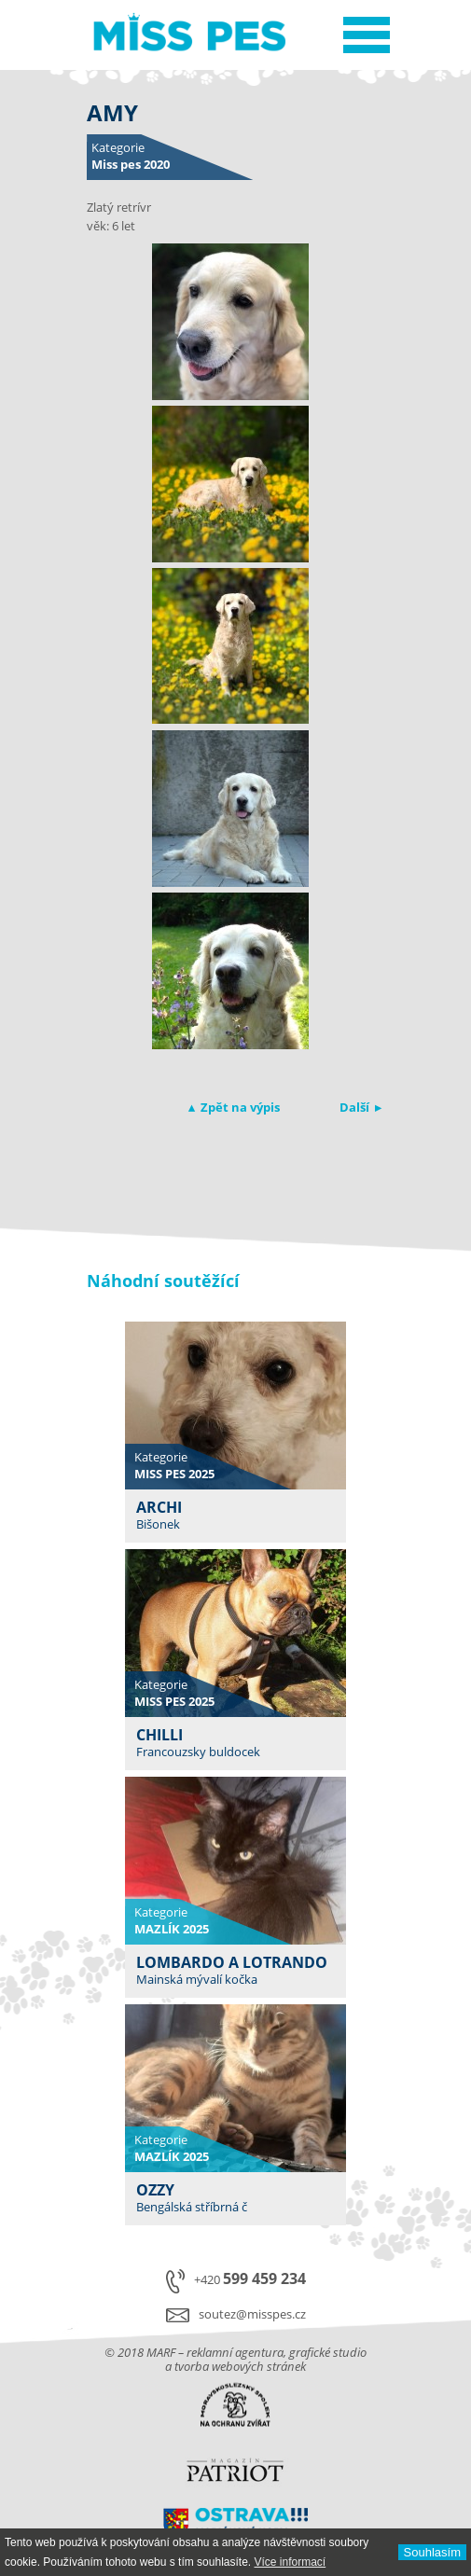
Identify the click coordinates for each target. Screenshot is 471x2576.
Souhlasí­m (432, 2552)
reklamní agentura (235, 2352)
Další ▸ (360, 1107)
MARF (160, 2352)
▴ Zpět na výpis (234, 1107)
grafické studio (328, 2352)
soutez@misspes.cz (252, 2314)
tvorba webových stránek (240, 2366)
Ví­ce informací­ (290, 2562)
